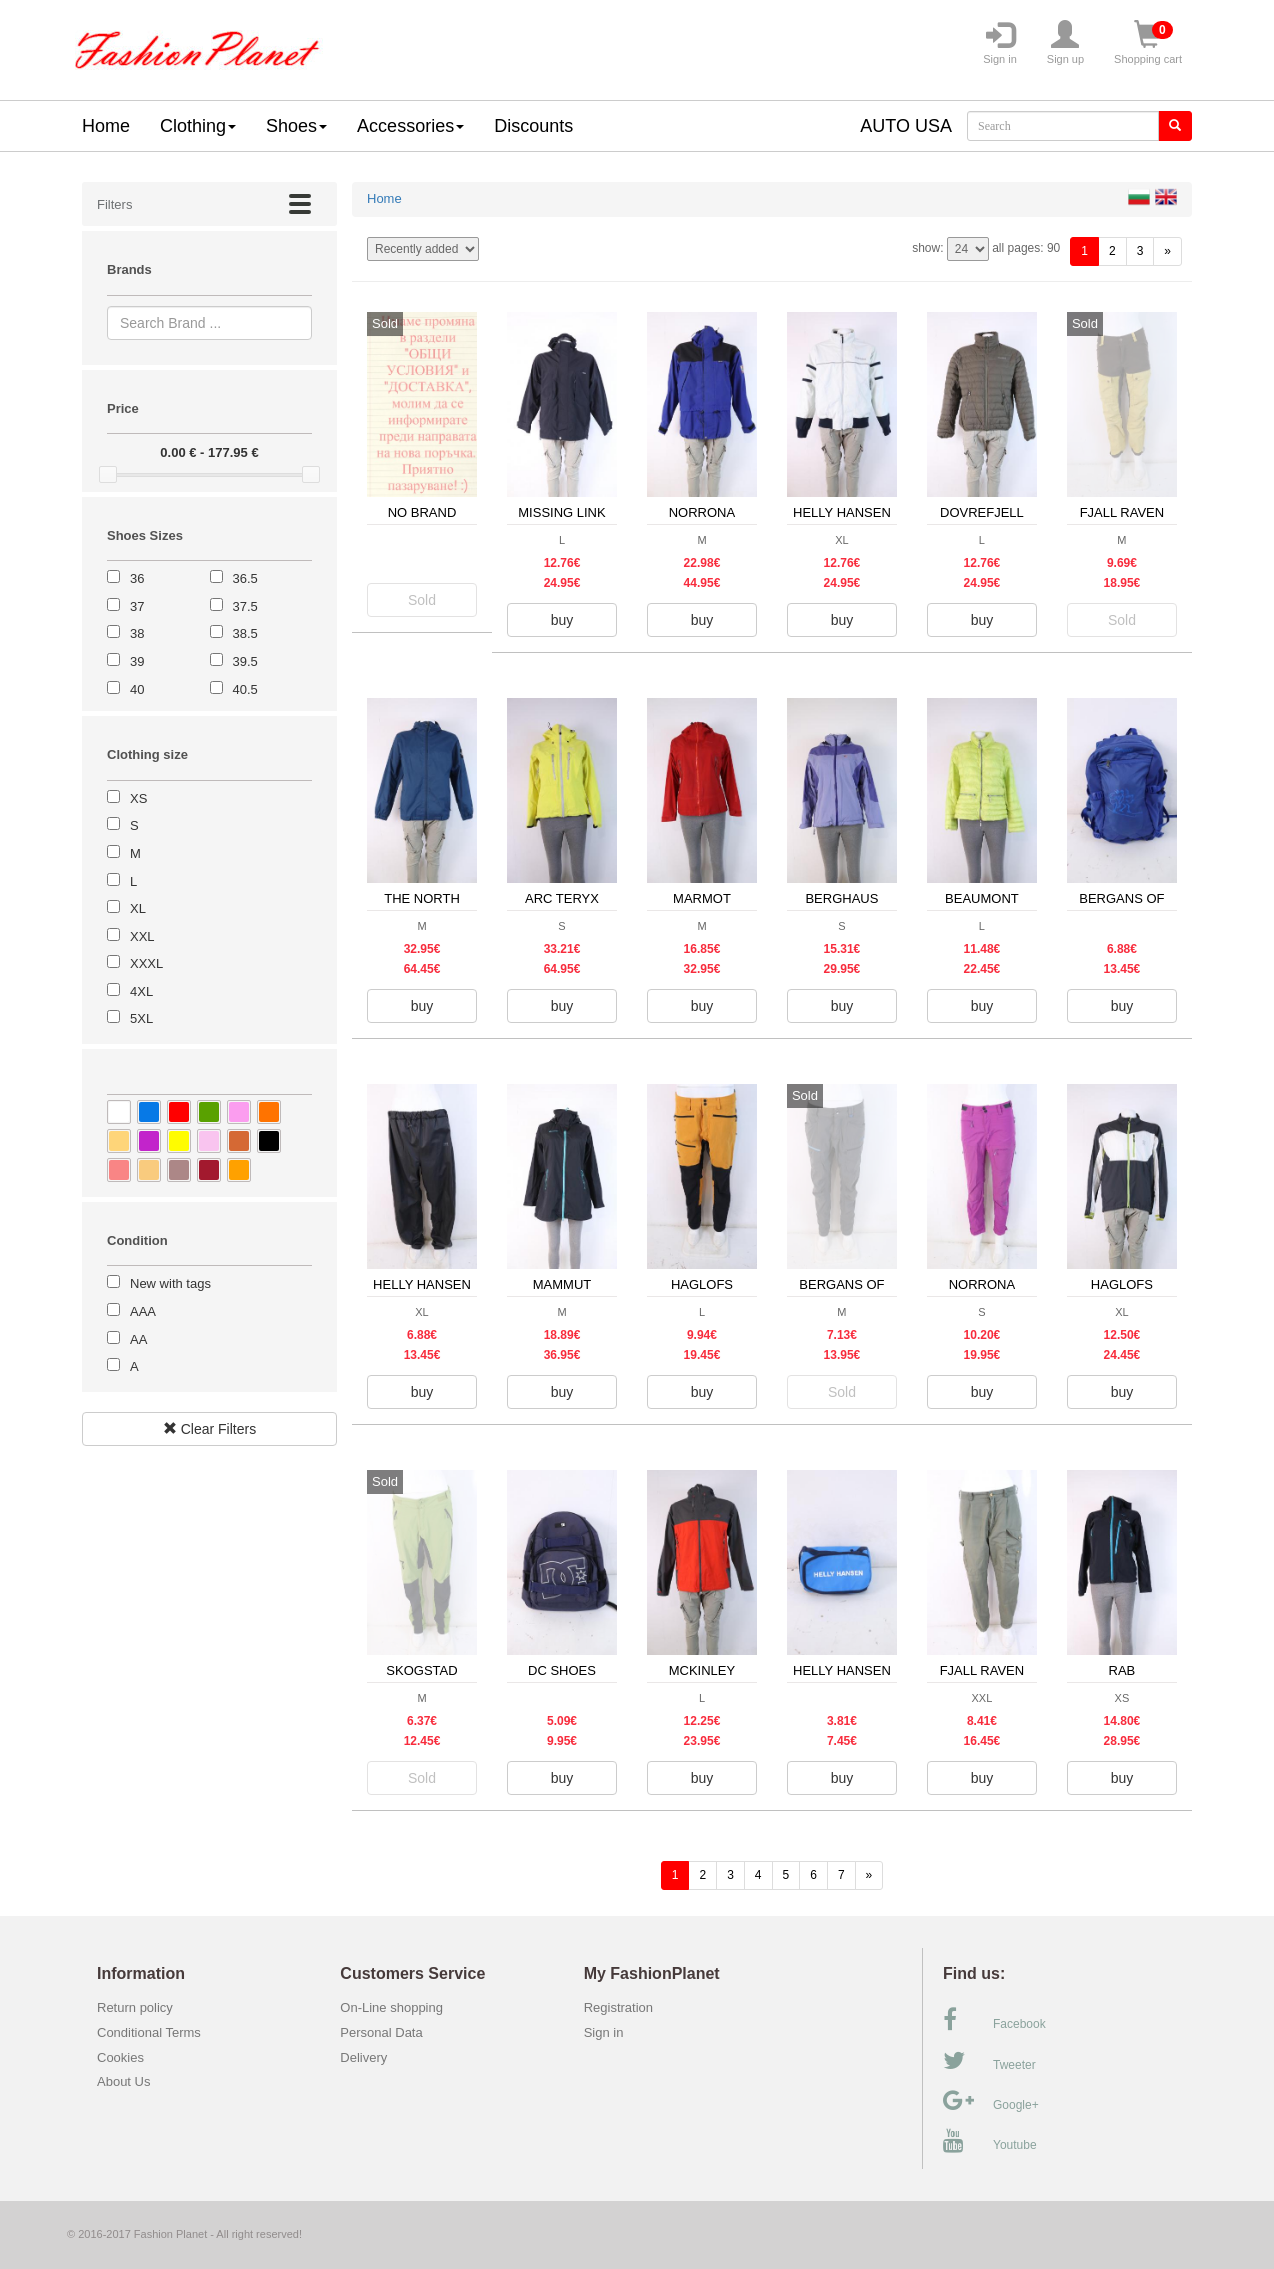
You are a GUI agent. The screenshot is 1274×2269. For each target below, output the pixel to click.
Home (106, 126)
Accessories (410, 126)
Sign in (1000, 43)
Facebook (994, 2020)
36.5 (245, 578)
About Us (123, 2081)
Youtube (990, 2141)
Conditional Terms (149, 2032)
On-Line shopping (396, 2007)
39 (137, 661)
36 (137, 578)
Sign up (1065, 43)
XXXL (146, 963)
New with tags (170, 1283)
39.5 (245, 661)
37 (137, 606)
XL (138, 908)
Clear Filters (209, 1429)
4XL (141, 991)
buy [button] (562, 620)
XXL (142, 936)
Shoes (296, 126)
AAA (143, 1311)
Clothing (198, 126)
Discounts (533, 126)
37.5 (245, 606)
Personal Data (381, 2032)
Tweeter (989, 2061)
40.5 (245, 689)
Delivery (363, 2057)
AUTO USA (906, 126)
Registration (618, 2007)
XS (138, 798)
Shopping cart (1148, 43)
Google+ (991, 2101)
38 (137, 633)
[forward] (1167, 251)
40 (137, 689)
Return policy (135, 2007)
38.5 (245, 633)
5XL (141, 1018)
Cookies (120, 2057)
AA (138, 1339)
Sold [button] (422, 600)
